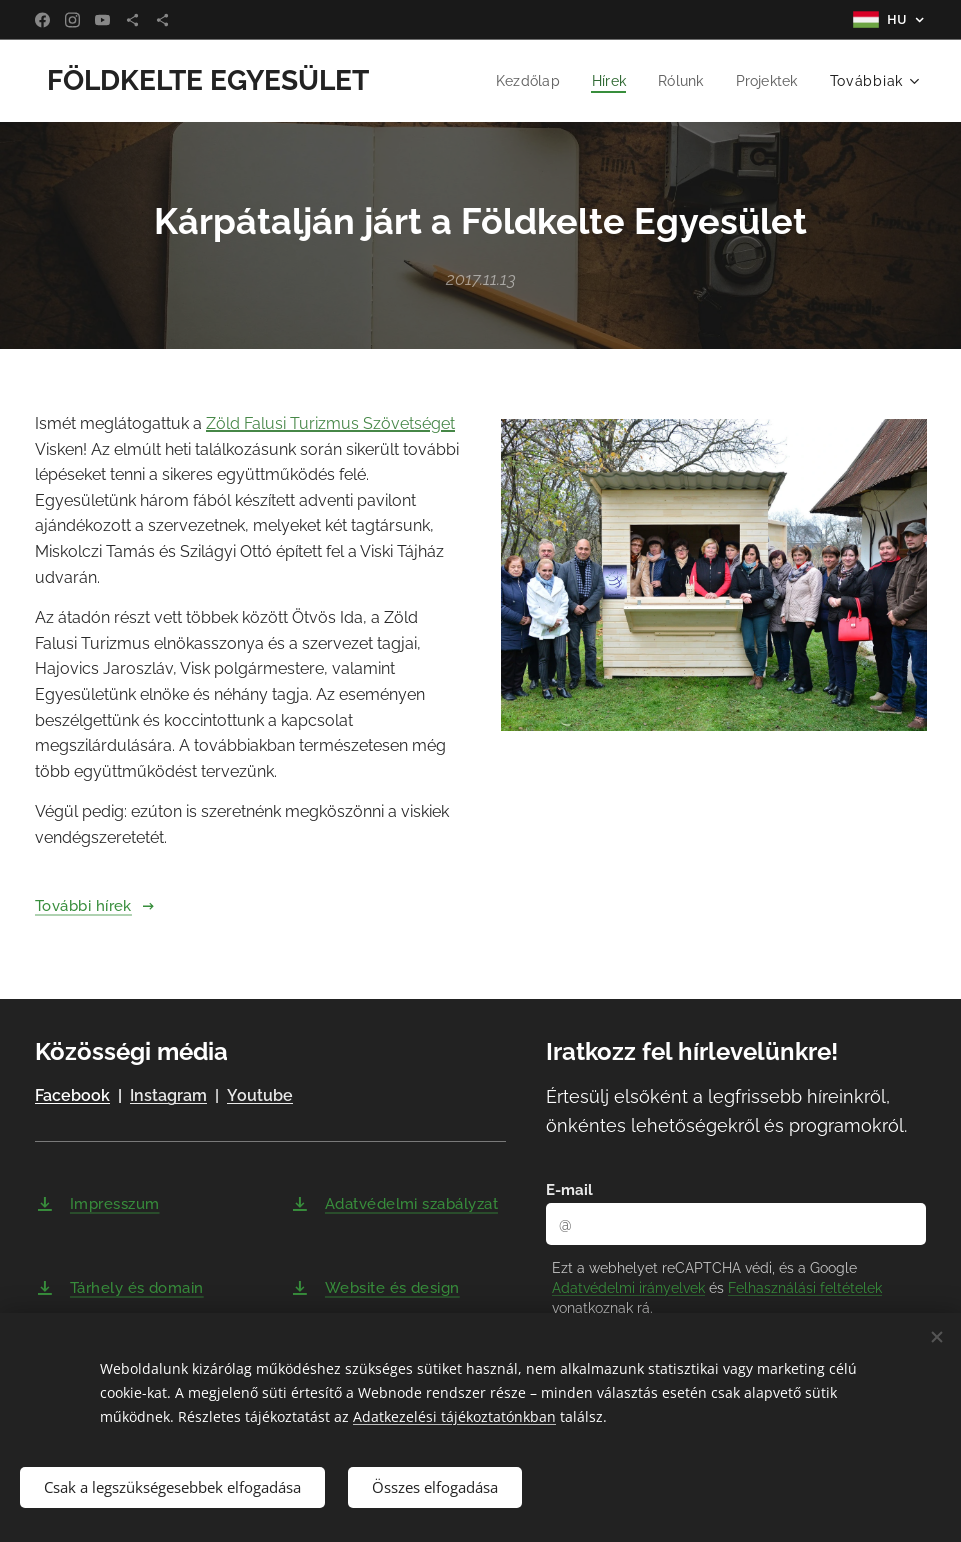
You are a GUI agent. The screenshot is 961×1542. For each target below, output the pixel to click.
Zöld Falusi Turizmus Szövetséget (330, 423)
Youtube (260, 1096)
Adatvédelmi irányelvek (628, 1288)
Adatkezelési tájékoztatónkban (454, 1416)
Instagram (168, 1096)
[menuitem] (522, 81)
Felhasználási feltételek (805, 1288)
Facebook (72, 1096)
